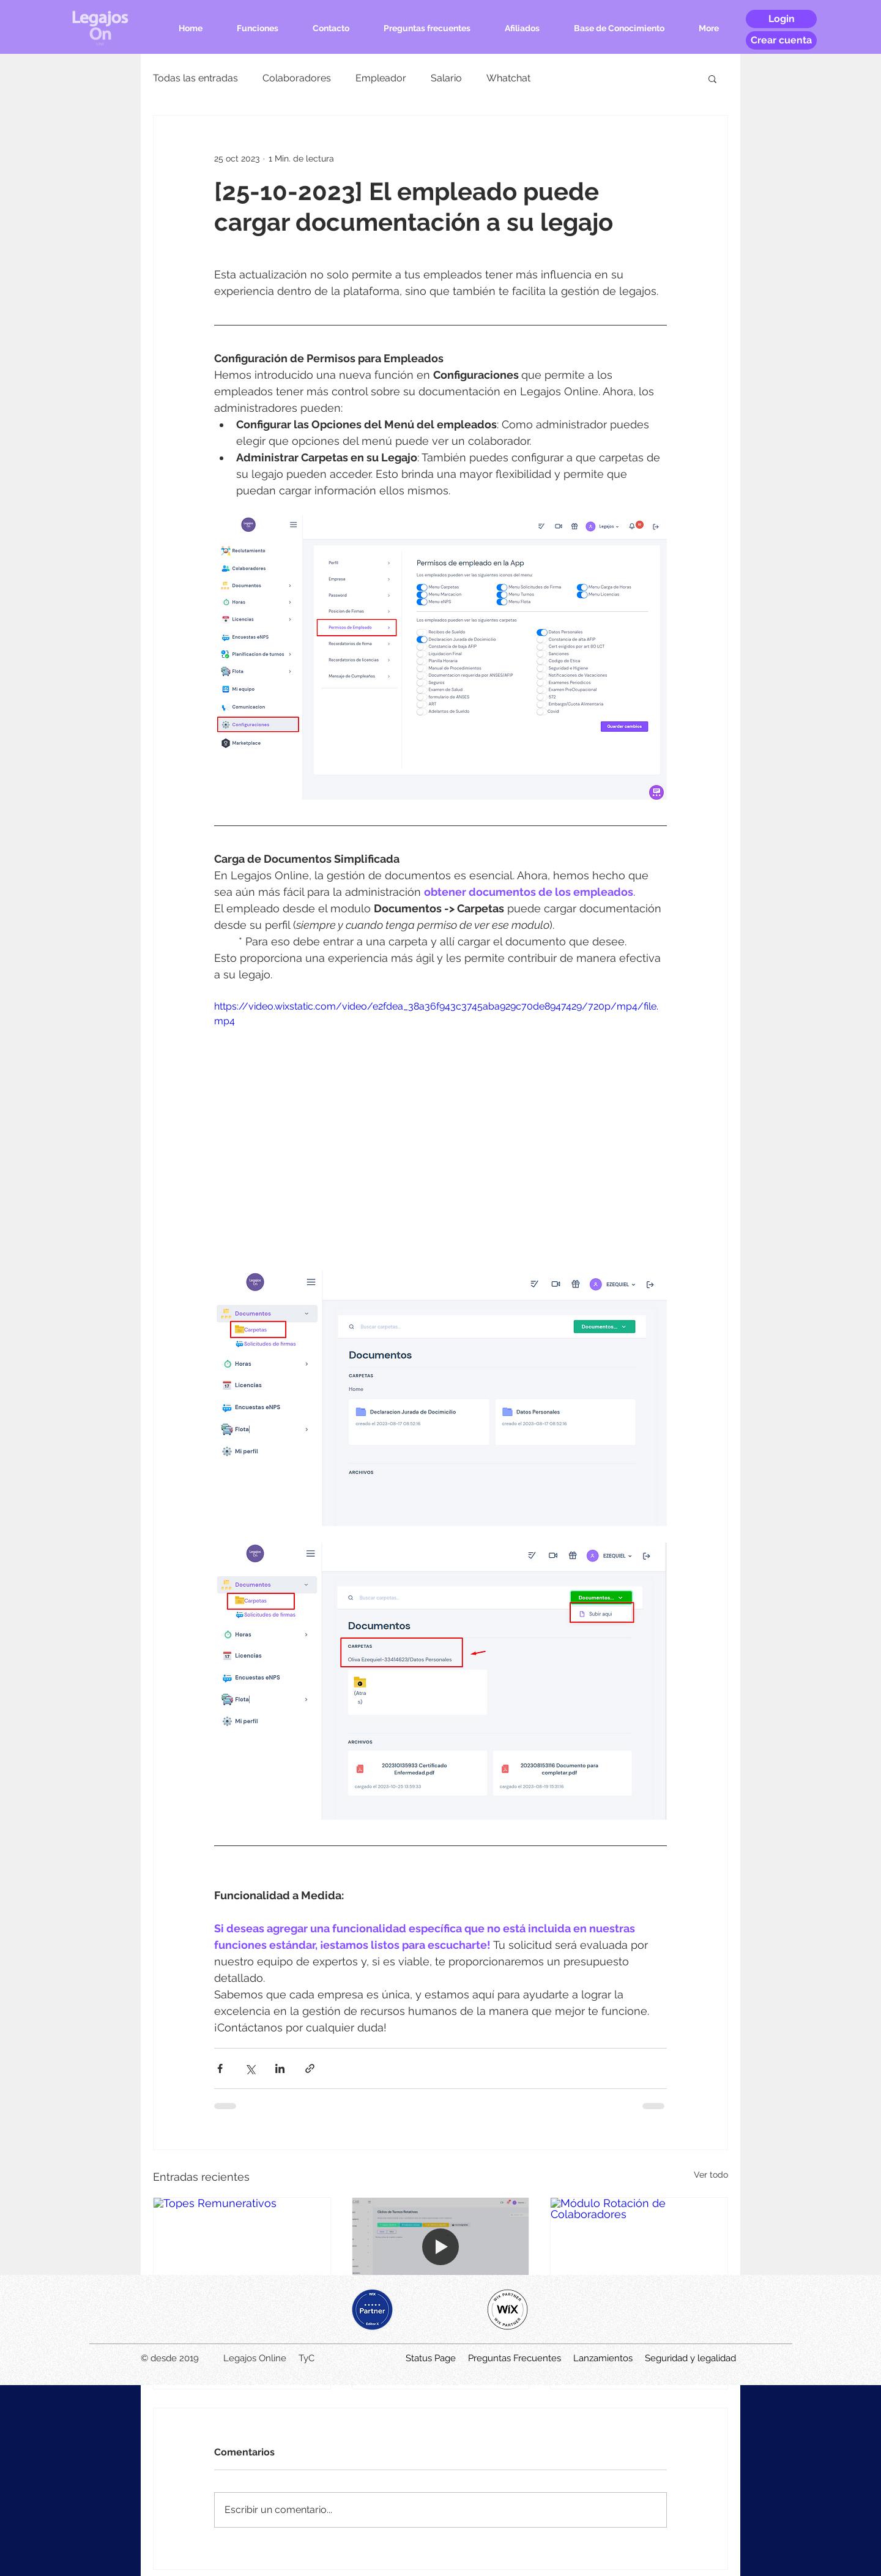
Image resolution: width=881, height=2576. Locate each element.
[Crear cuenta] (781, 40)
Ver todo (711, 2175)
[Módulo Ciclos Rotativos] (440, 2247)
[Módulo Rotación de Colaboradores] (639, 2247)
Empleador (380, 78)
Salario (446, 78)
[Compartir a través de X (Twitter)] (250, 2068)
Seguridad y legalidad (690, 2358)
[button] (712, 78)
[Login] (781, 19)
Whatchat (508, 78)
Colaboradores (296, 78)
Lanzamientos (603, 2358)
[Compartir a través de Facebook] (220, 2068)
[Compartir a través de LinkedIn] (280, 2068)
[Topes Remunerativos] (242, 2247)
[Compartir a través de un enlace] (310, 2068)
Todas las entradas (195, 78)
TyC (306, 2358)
